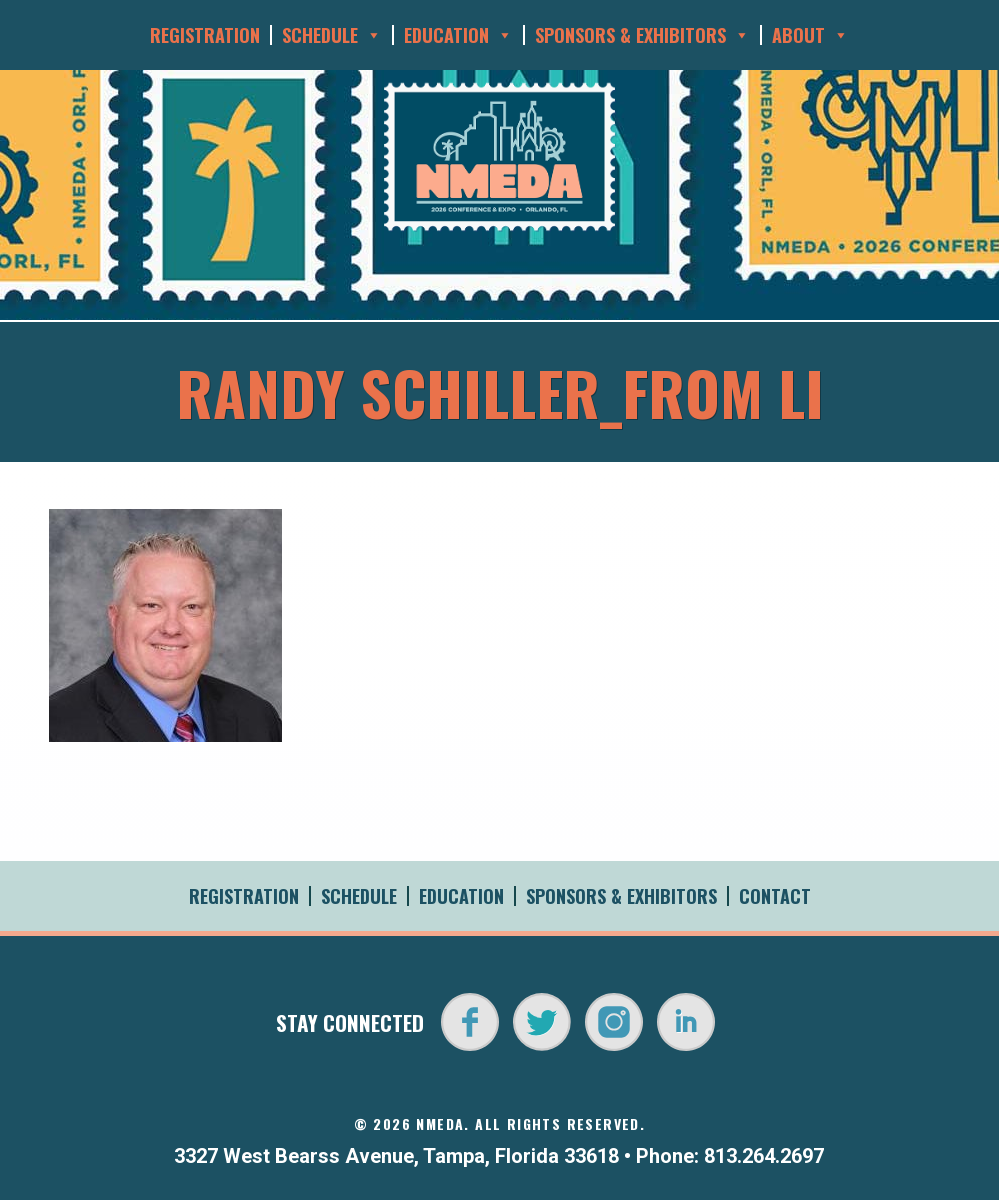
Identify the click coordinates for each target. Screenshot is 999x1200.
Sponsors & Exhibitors (642, 35)
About (810, 35)
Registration (205, 35)
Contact (775, 896)
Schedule (332, 35)
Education (458, 35)
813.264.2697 (764, 1156)
